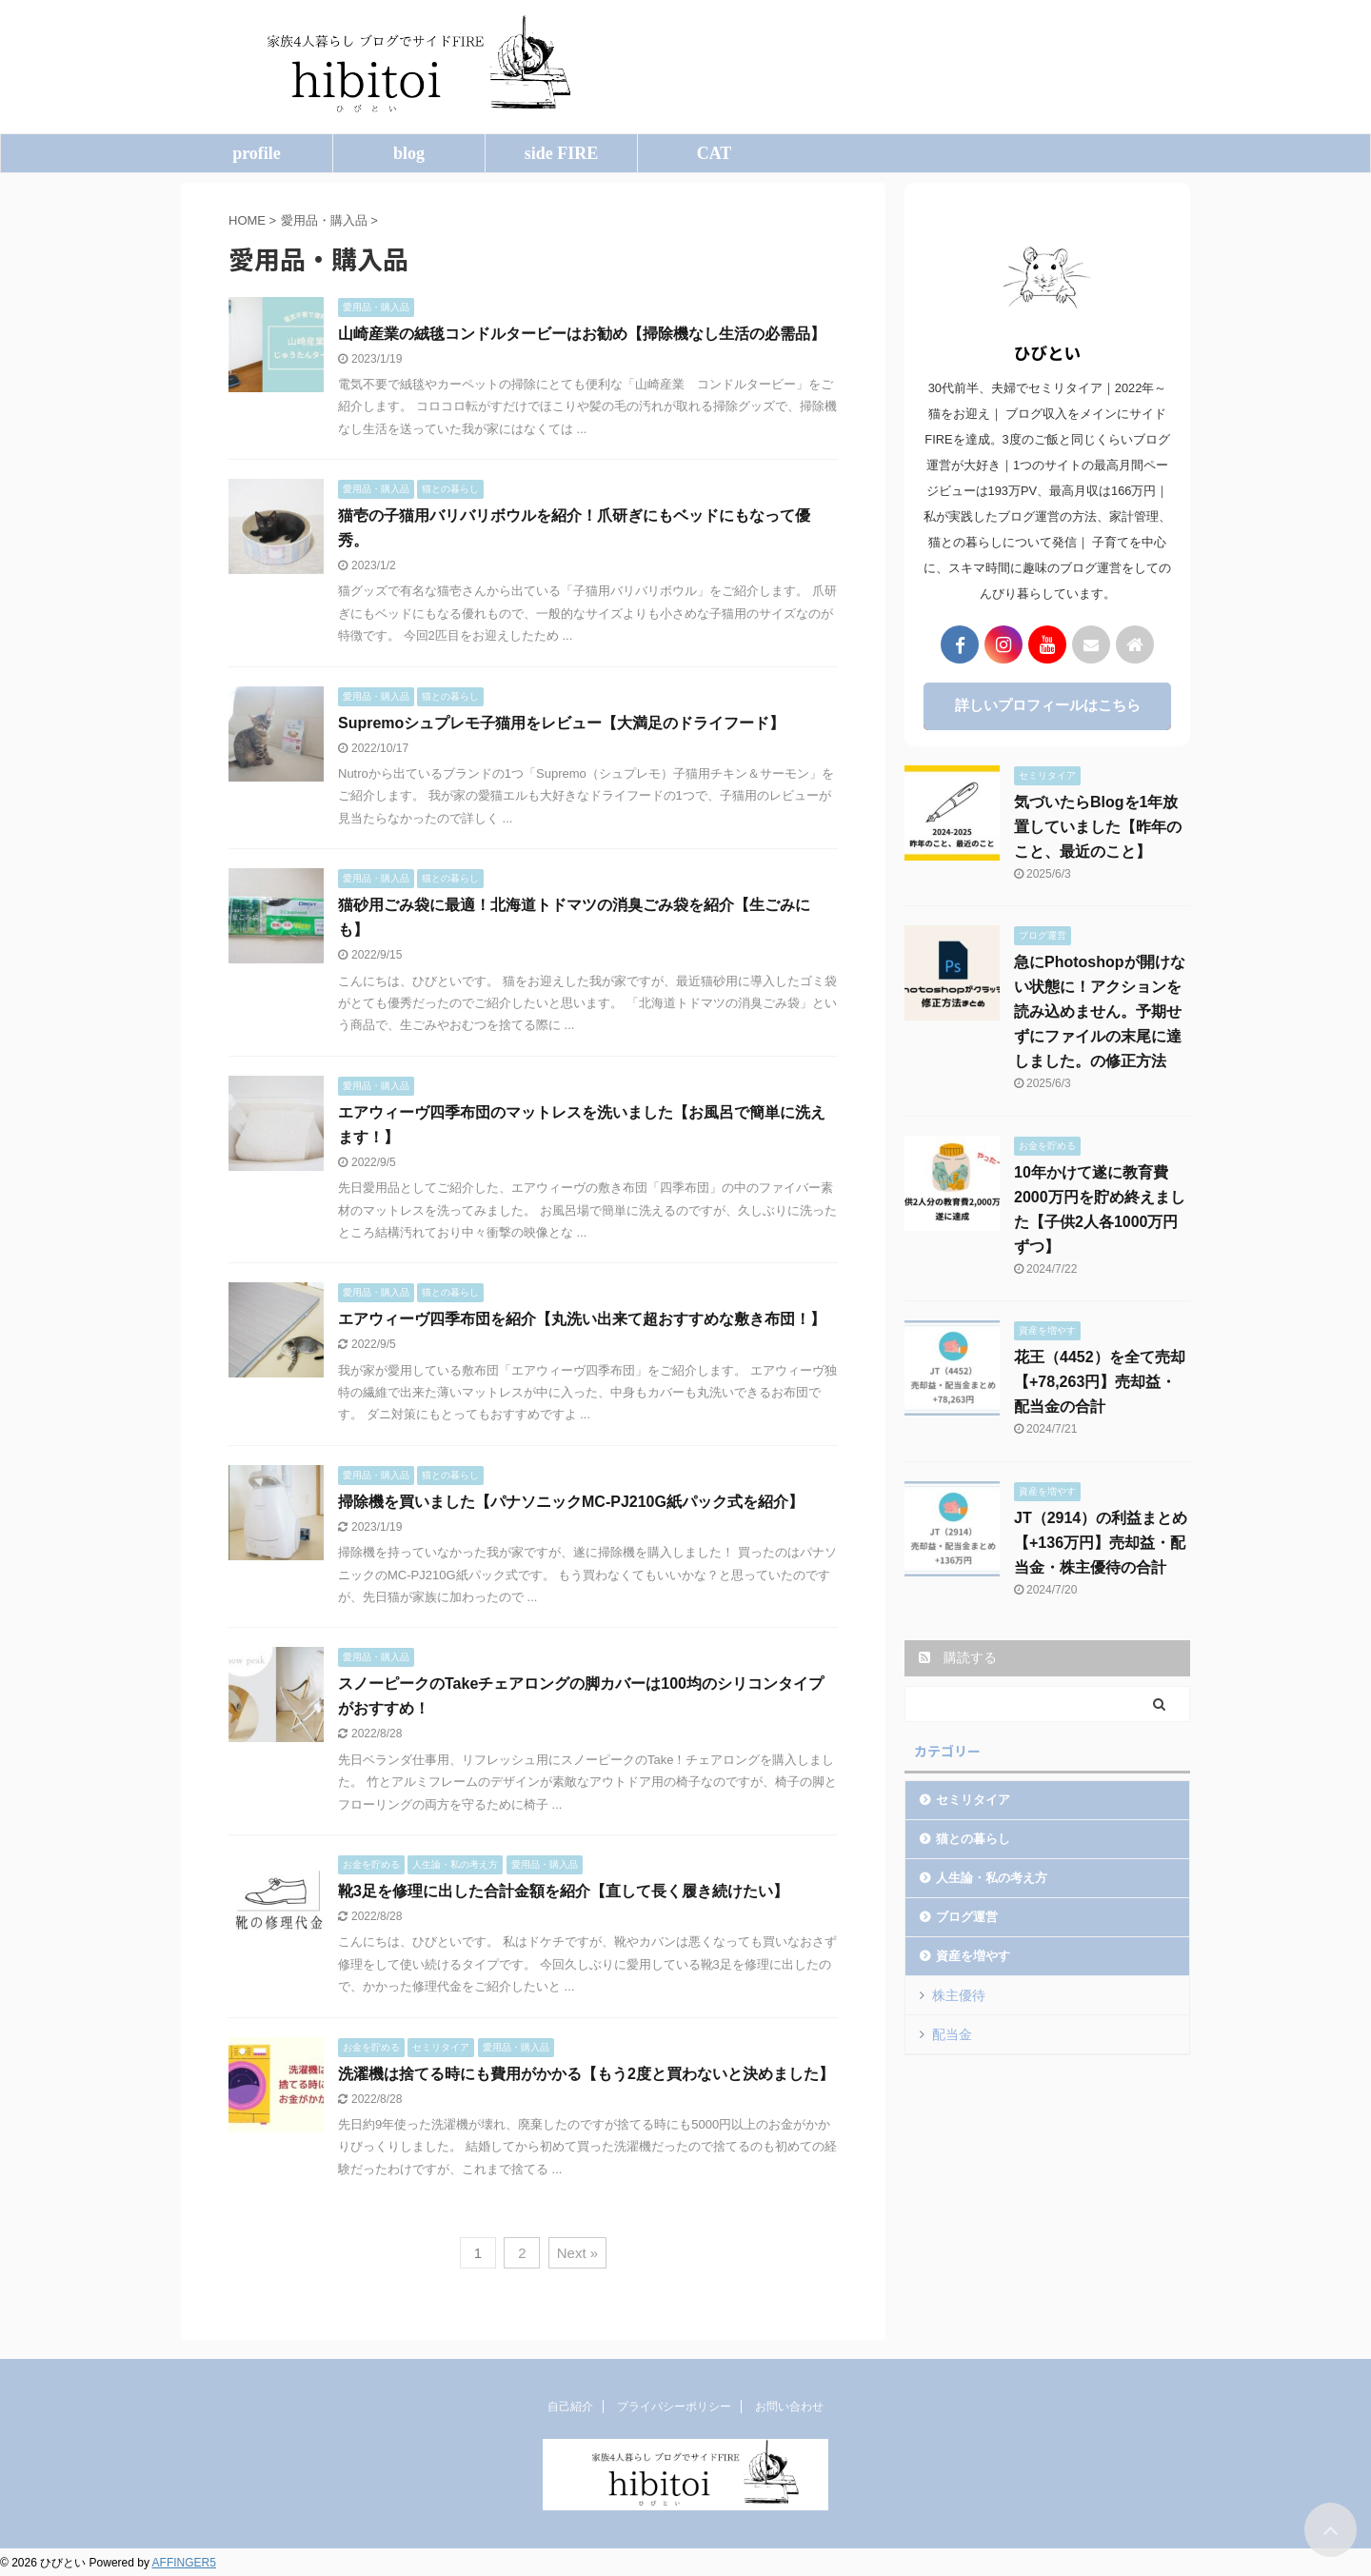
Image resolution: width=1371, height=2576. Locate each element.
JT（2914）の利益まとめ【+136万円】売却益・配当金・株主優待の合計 (1100, 1542)
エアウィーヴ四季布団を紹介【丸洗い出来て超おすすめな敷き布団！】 (581, 1319)
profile (256, 153)
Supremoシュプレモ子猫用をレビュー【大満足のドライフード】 (561, 723)
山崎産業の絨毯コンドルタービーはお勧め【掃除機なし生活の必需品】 (581, 334)
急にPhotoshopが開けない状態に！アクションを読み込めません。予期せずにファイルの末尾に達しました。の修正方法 (1099, 1011)
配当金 (952, 2034)
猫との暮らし (973, 1839)
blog (409, 153)
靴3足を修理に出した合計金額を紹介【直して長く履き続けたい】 (563, 1891)
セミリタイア (973, 1800)
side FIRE (562, 153)
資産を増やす (973, 1956)
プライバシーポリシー (674, 2406)
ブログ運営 (967, 1917)
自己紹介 (570, 2406)
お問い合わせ (789, 2406)
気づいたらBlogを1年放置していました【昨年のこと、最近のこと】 (1098, 827)
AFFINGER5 (184, 2562)
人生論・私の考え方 (991, 1878)
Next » (577, 2253)
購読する (958, 1657)
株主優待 (958, 1995)
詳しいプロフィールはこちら (1048, 705)
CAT (714, 153)
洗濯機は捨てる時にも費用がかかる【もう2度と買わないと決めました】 (586, 2074)
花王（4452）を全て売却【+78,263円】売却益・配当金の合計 (1099, 1382)
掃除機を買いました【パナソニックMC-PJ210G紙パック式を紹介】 (571, 1502)
